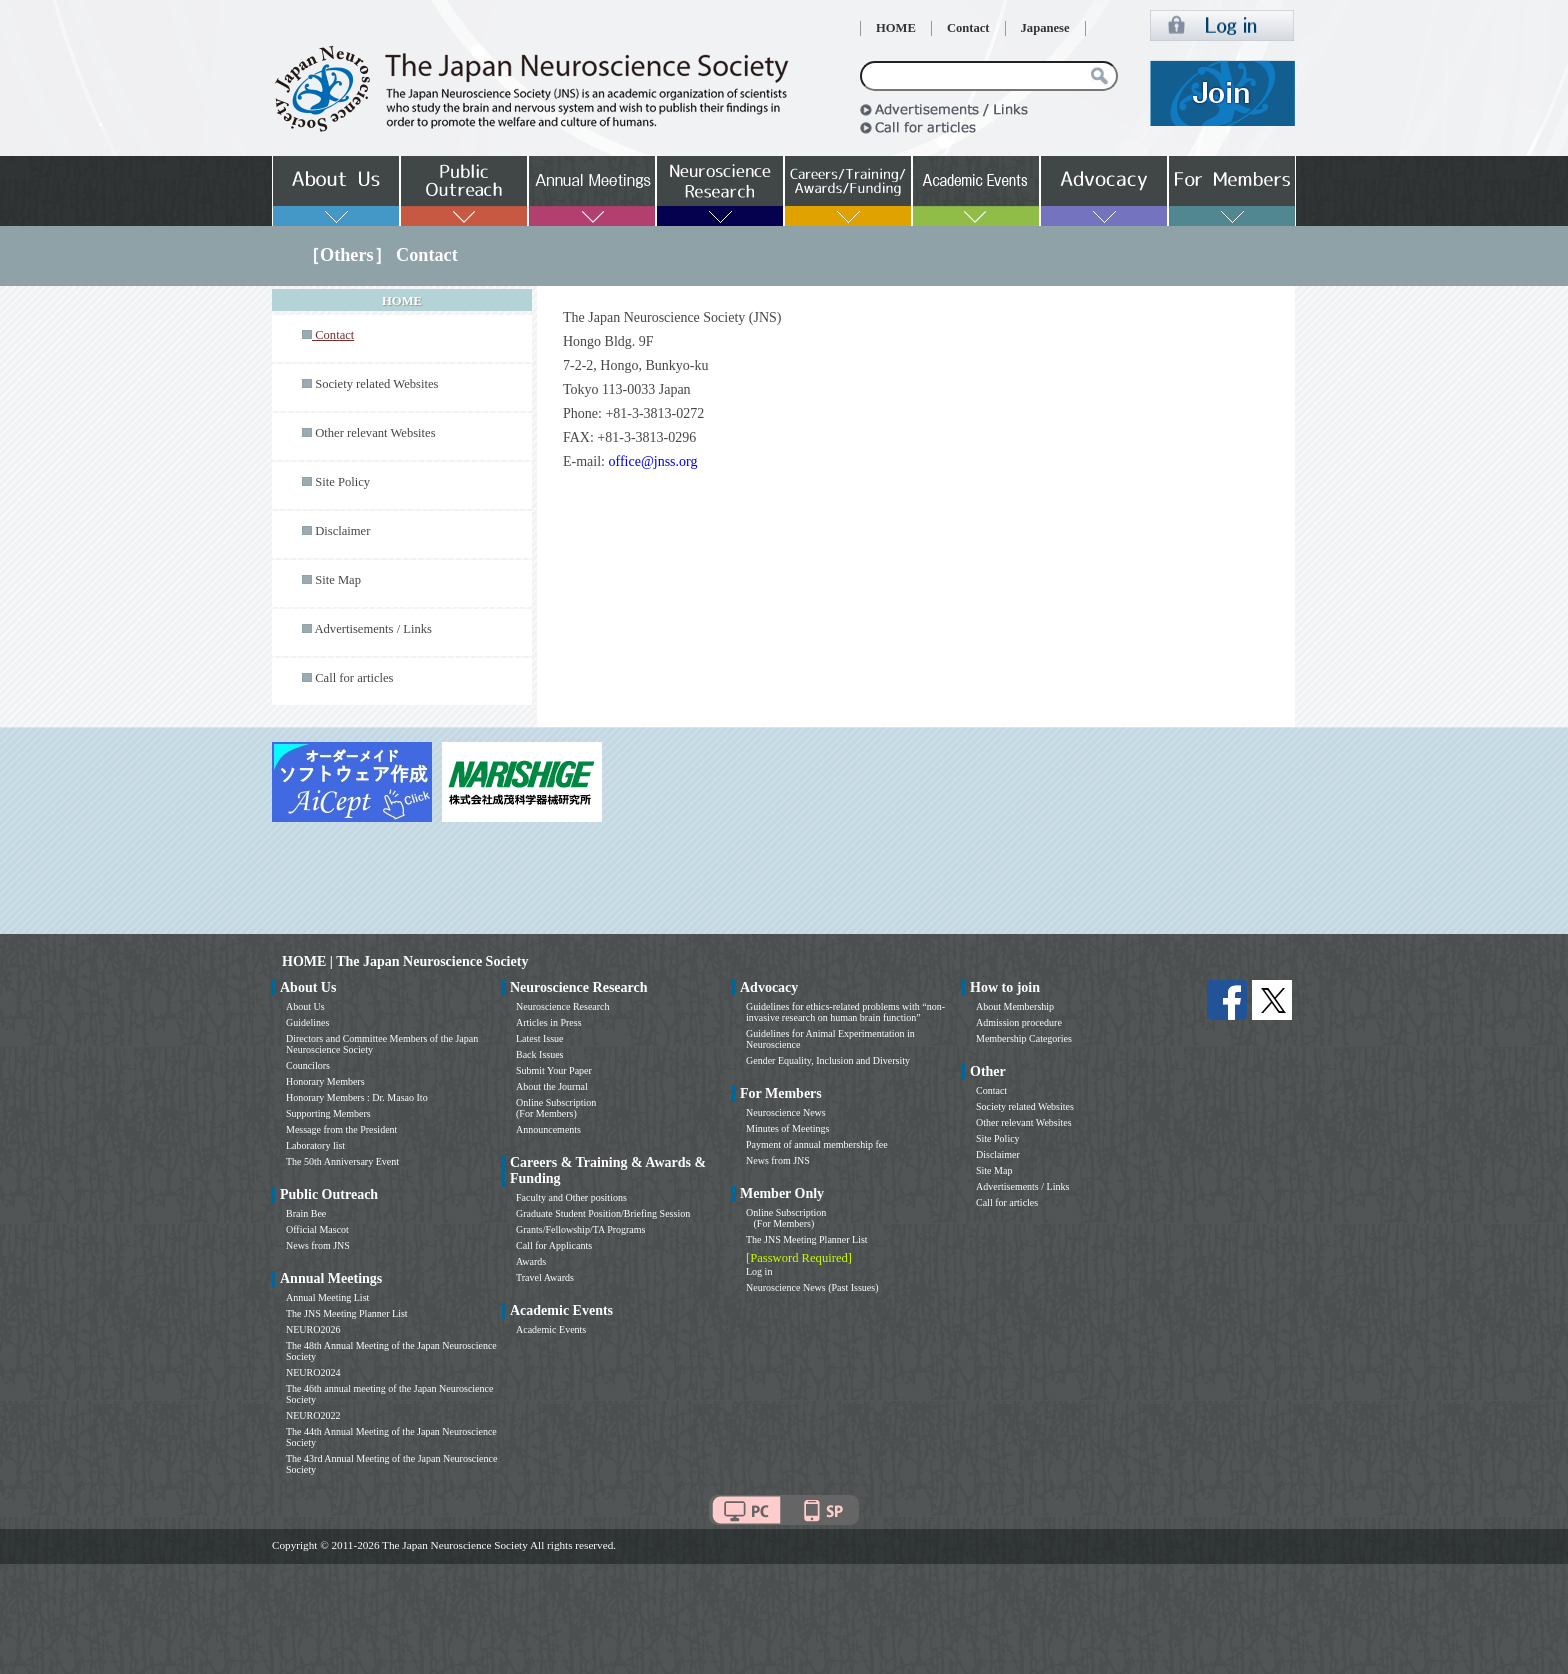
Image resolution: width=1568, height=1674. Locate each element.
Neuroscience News (786, 1112)
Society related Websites (376, 384)
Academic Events (551, 1329)
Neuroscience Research (563, 1006)
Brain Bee (306, 1213)
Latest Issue (540, 1038)
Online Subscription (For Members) (556, 1108)
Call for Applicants (554, 1245)
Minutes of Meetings (787, 1128)
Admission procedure (1019, 1022)
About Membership (1015, 1006)
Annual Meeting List (327, 1297)
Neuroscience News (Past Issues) (812, 1287)
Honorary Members (325, 1081)
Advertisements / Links (373, 629)
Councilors (308, 1065)
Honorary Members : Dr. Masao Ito (357, 1097)
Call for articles (354, 678)
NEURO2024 (313, 1372)
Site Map (338, 580)
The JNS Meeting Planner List (347, 1313)
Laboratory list (315, 1145)
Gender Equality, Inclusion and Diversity (828, 1060)
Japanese (1045, 28)
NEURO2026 (313, 1329)
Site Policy (342, 482)
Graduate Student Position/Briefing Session (603, 1213)
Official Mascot (317, 1229)
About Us (305, 1006)
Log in (759, 1271)
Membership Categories (1024, 1038)
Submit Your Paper (554, 1070)
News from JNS (318, 1245)
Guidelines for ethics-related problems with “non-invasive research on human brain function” (845, 1012)
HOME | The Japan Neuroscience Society (405, 961)
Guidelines (307, 1022)
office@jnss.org (655, 461)
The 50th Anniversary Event (342, 1161)
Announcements (548, 1129)
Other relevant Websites (375, 433)
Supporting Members (328, 1113)
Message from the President (341, 1129)
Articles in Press (549, 1022)
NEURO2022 (313, 1415)
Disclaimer (342, 531)
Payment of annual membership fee (817, 1144)
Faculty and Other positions (571, 1197)
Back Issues (540, 1054)
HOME (896, 28)
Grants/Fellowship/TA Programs (580, 1229)
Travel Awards (545, 1277)
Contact (968, 28)
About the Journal (552, 1086)
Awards (531, 1261)
